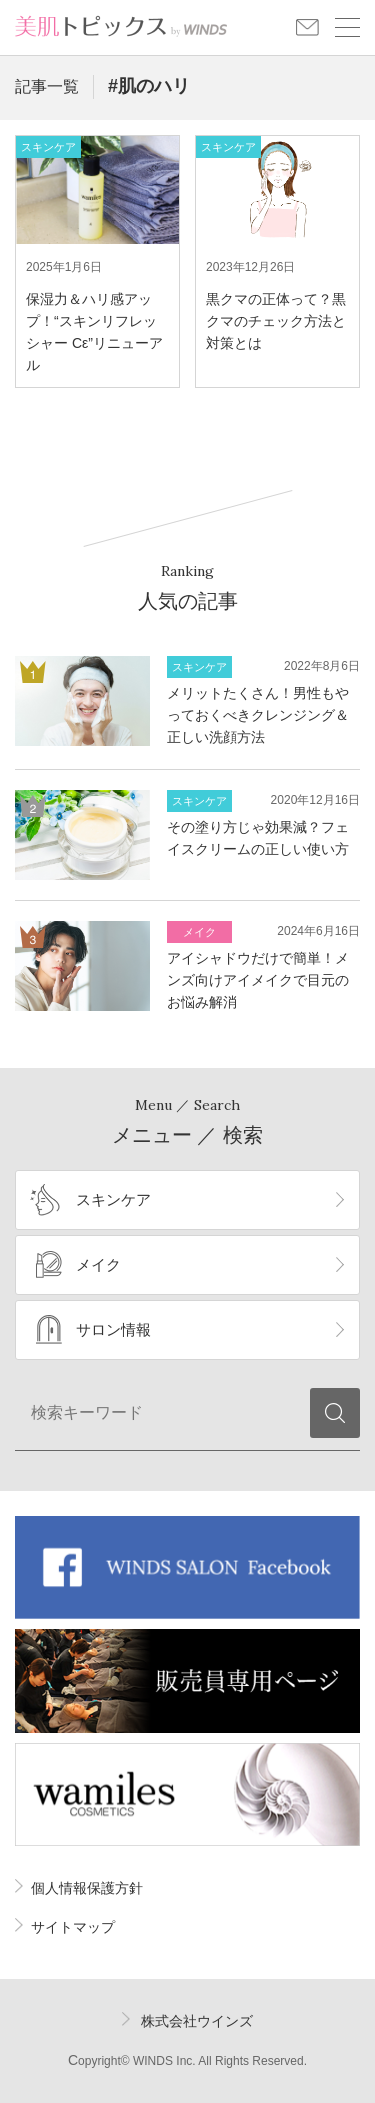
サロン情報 (113, 1329)
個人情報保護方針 (87, 1888)
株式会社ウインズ (197, 2021)
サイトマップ (73, 1927)
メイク (98, 1264)
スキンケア (113, 1199)
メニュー (347, 27)
